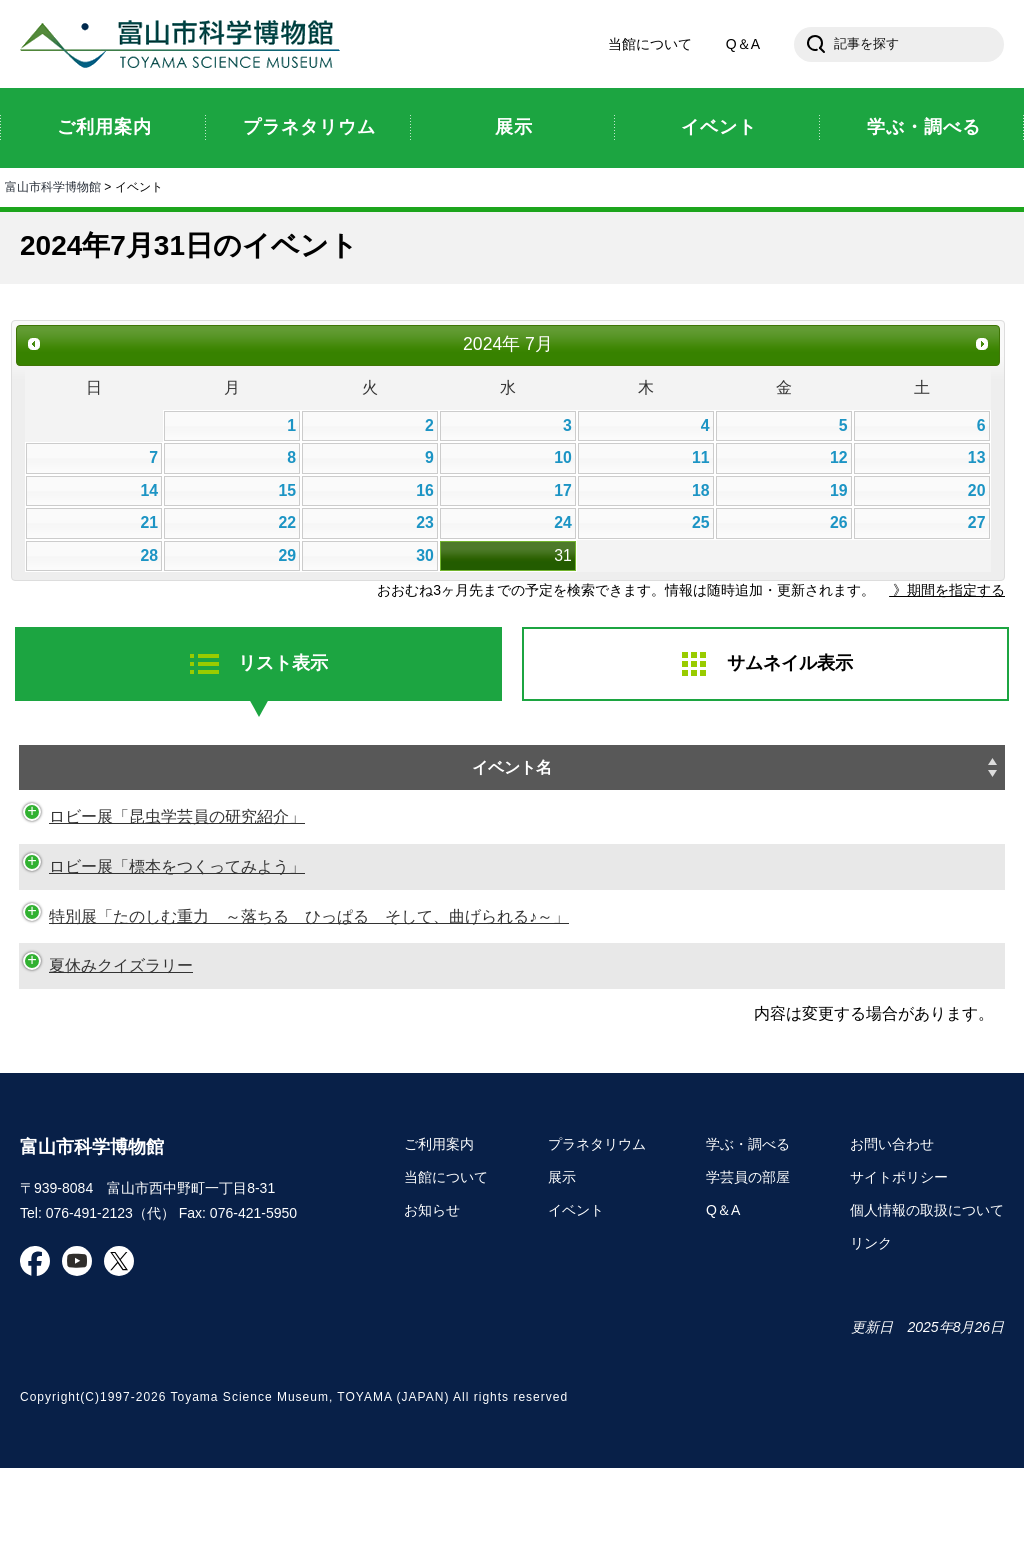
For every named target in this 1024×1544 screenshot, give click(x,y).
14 (149, 490)
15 (287, 490)
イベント (576, 1287)
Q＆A (743, 44)
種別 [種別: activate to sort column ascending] (956, 767)
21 (149, 522)
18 (701, 490)
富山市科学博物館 (185, 44)
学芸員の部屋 (748, 1254)
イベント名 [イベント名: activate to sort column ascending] (229, 767)
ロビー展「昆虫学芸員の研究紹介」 (157, 842)
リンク (871, 1320)
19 (839, 490)
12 (839, 457)
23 (425, 522)
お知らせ (432, 1287)
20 (977, 490)
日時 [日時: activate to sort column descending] (644, 767)
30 (425, 555)
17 (563, 490)
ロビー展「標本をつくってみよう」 (157, 892)
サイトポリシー (899, 1254)
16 (425, 490)
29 (287, 555)
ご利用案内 (439, 1221)
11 (701, 457)
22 (287, 522)
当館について (650, 44)
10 (563, 457)
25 (701, 522)
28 (149, 555)
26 (839, 522)
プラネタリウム (597, 1221)
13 (977, 457)
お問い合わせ (892, 1221)
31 (563, 555)
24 (563, 522)
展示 (562, 1254)
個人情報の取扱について (927, 1287)
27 (977, 522)
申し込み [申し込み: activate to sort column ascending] (875, 780)
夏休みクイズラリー (101, 1016)
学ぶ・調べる (748, 1221)
